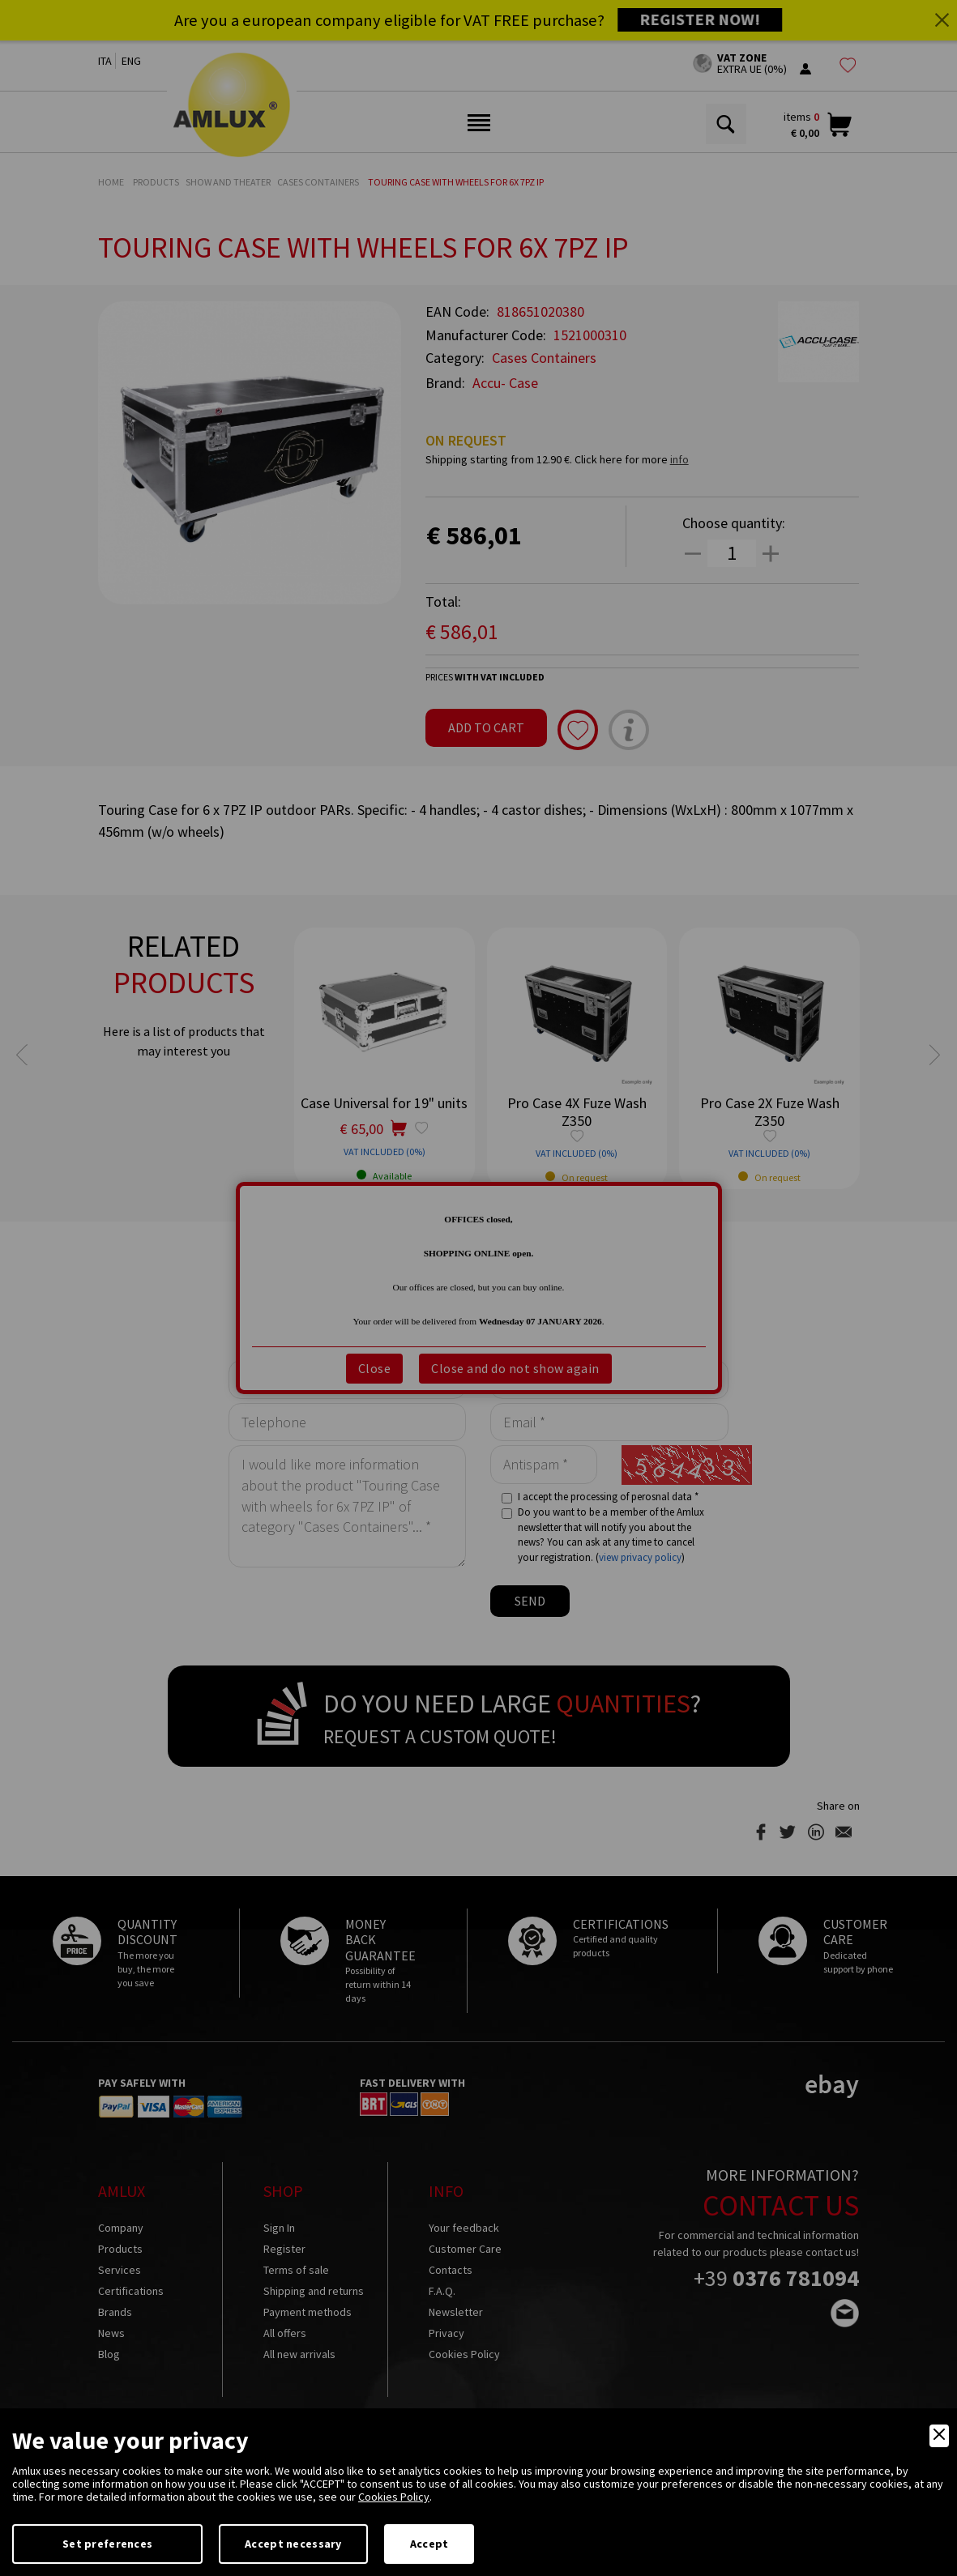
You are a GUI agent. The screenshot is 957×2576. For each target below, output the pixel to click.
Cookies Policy (393, 2496)
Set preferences (107, 2543)
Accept (429, 2543)
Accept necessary (293, 2543)
